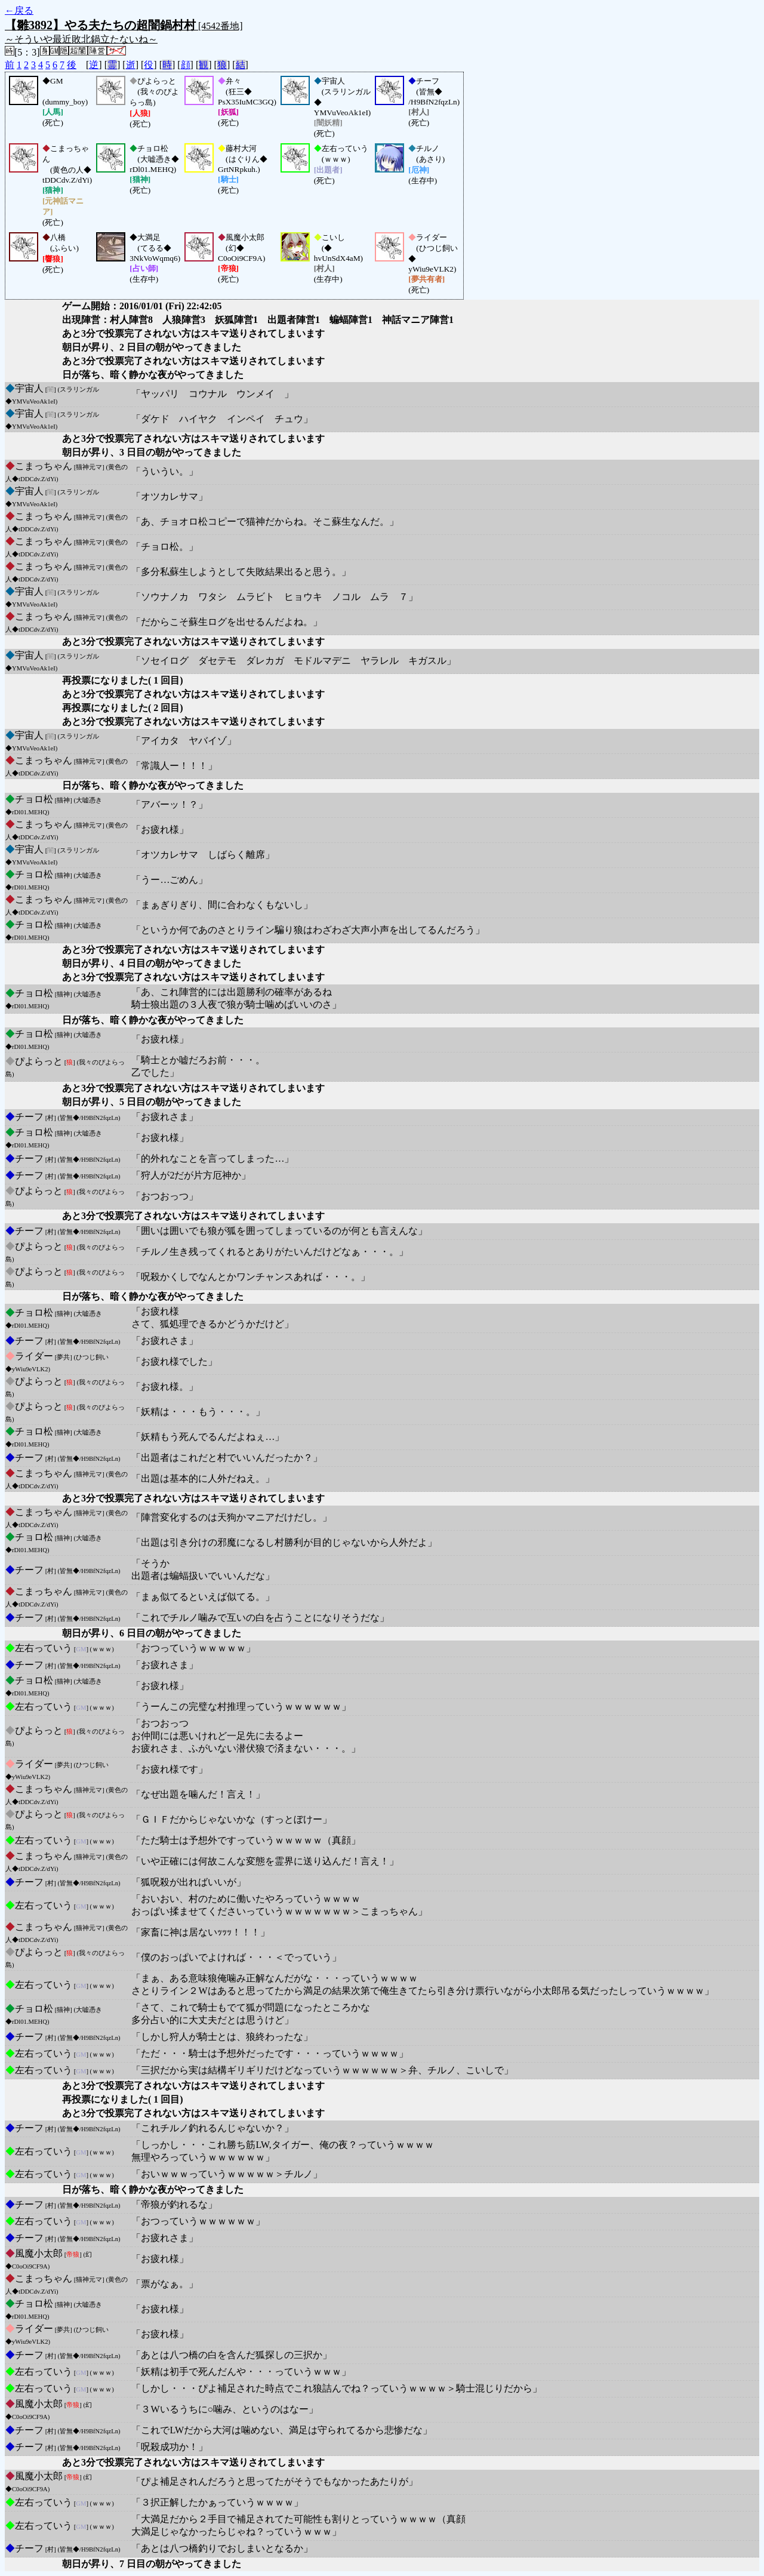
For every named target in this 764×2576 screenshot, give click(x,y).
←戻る (19, 10)
